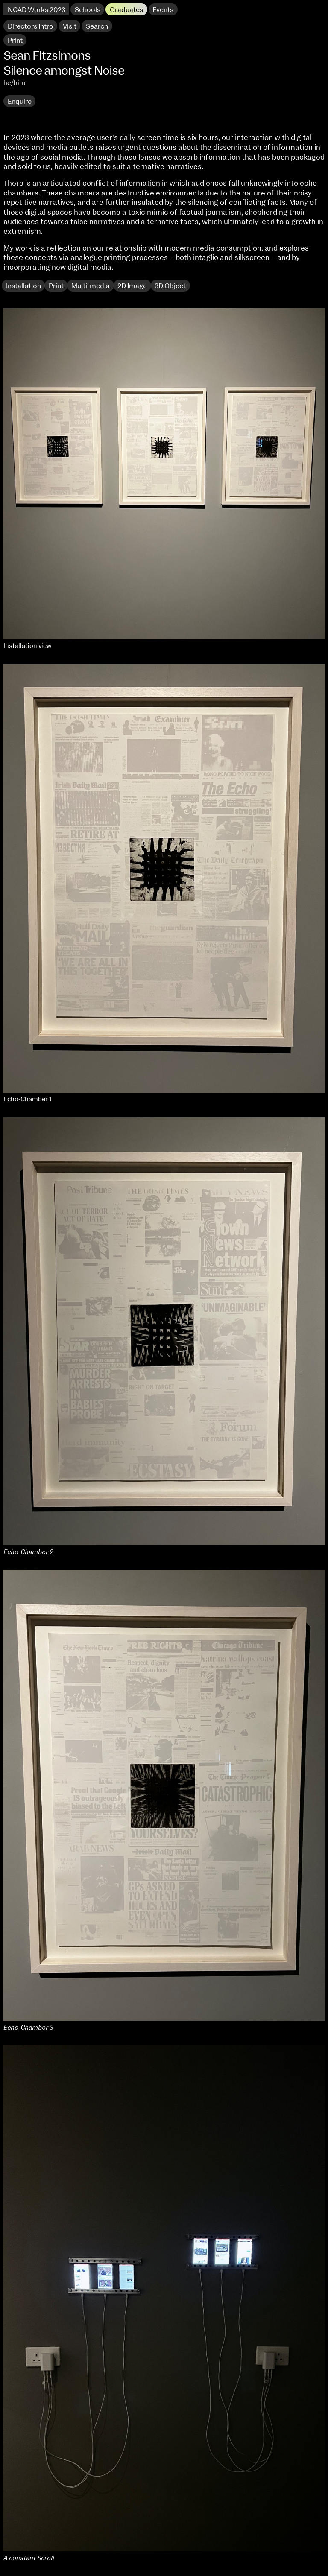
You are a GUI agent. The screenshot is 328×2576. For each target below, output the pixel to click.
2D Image (132, 286)
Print (56, 286)
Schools (87, 9)
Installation (23, 286)
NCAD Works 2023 (36, 9)
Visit (69, 26)
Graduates (126, 9)
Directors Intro (30, 26)
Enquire (20, 101)
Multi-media (90, 286)
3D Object (170, 286)
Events (162, 9)
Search (97, 26)
